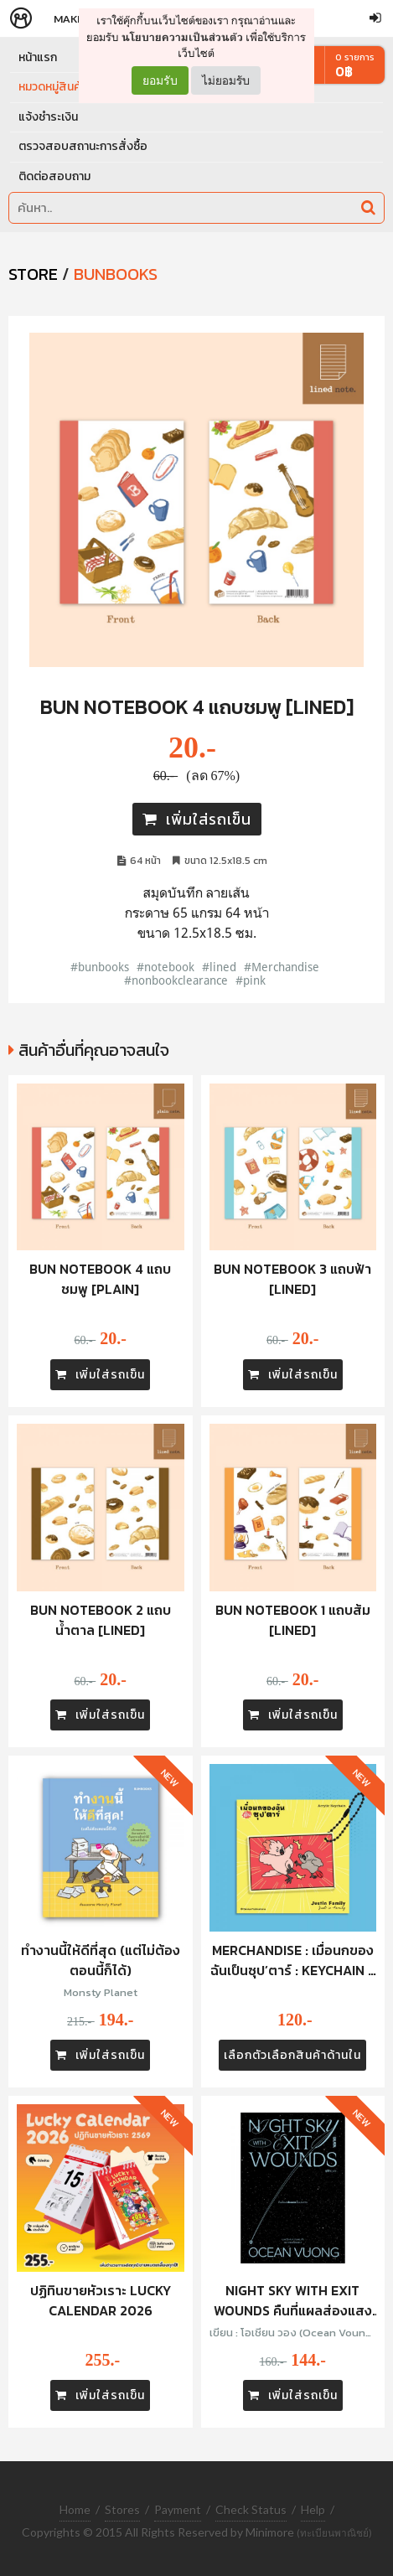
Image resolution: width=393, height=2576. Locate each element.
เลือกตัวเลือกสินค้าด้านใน (292, 2055)
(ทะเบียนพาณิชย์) (334, 2533)
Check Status (251, 2509)
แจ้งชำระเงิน (48, 117)
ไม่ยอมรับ (226, 80)
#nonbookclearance (176, 980)
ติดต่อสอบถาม (54, 176)
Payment (177, 2509)
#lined (219, 967)
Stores (122, 2509)
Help (313, 2509)
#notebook (165, 967)
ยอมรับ (160, 80)
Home (74, 2509)
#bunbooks (99, 967)
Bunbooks (116, 274)
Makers (75, 19)
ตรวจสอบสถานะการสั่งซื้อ (82, 146)
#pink (250, 980)
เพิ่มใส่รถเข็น (196, 819)
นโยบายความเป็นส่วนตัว (182, 37)
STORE (33, 274)
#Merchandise (281, 967)
